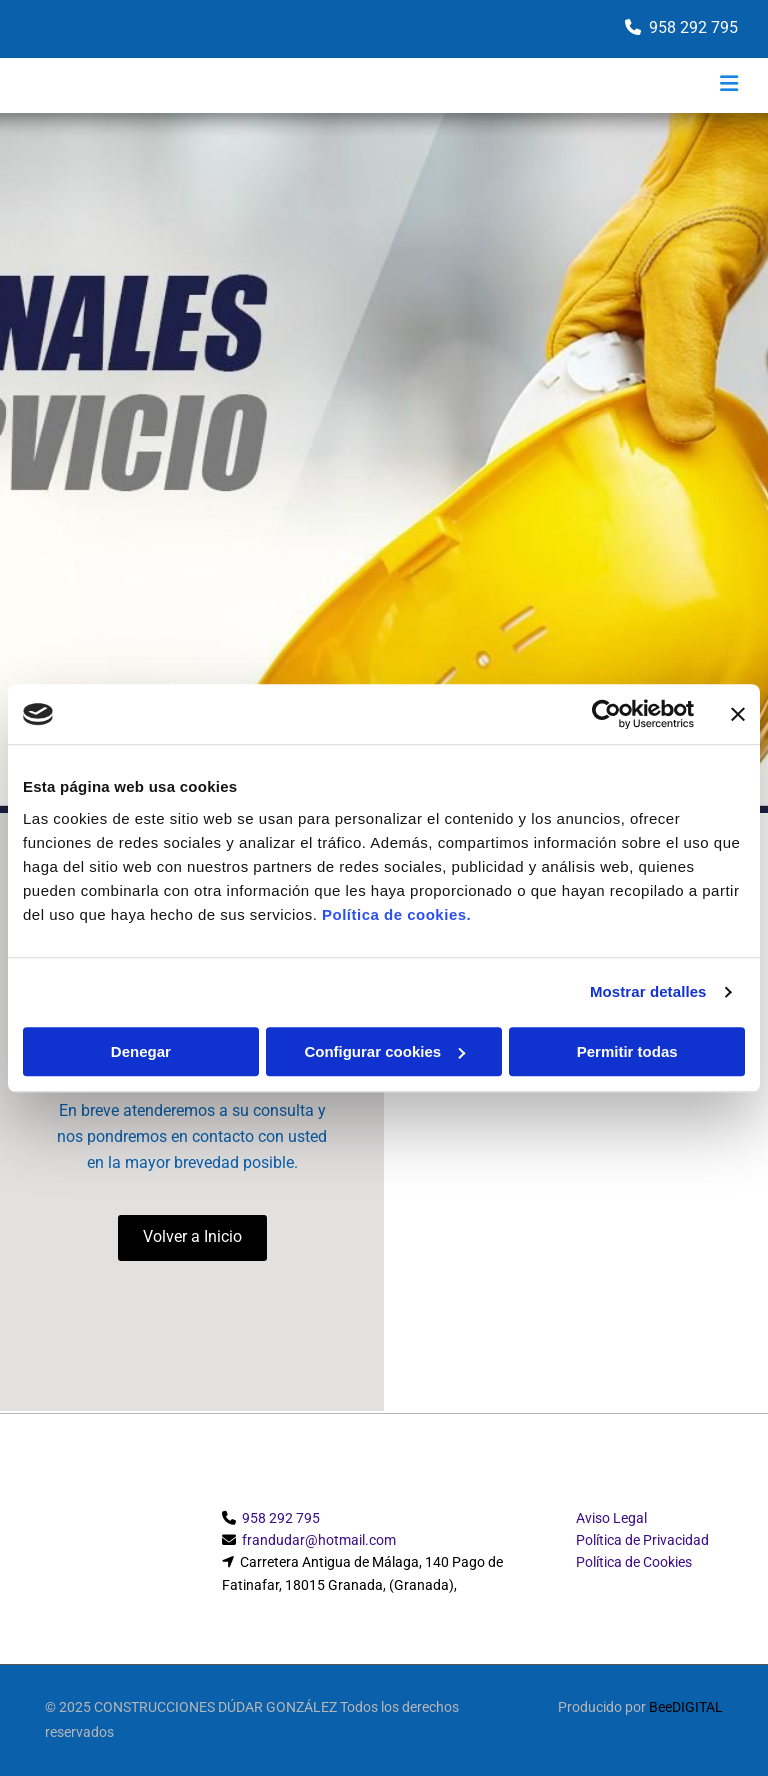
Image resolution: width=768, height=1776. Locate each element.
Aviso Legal (611, 1518)
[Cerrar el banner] (738, 714)
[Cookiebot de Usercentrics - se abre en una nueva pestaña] (606, 714)
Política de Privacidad (642, 1540)
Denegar (141, 1051)
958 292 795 (693, 27)
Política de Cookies (634, 1562)
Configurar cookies (384, 1051)
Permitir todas (627, 1051)
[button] (192, 1238)
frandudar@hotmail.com (319, 1540)
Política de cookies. (396, 914)
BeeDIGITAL (686, 1707)
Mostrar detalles (648, 991)
